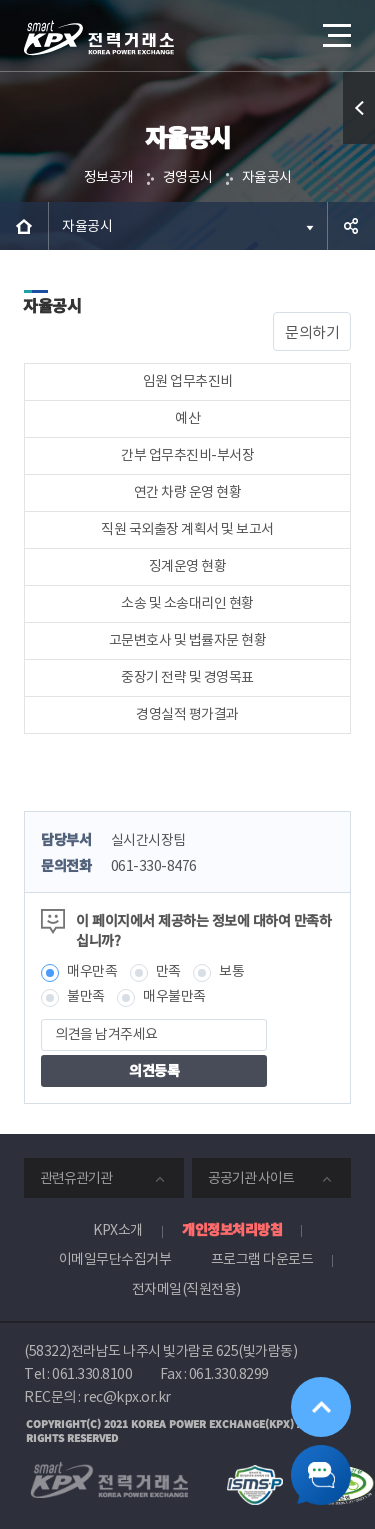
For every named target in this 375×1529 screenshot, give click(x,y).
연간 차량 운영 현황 (188, 492)
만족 (168, 971)
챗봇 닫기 (321, 1475)
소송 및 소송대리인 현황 (187, 603)
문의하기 (312, 332)
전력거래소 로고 (99, 38)
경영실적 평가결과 (187, 714)
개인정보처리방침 (232, 1229)
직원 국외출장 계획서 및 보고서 (187, 529)
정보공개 (109, 177)
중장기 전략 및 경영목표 (187, 677)
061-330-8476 (154, 866)
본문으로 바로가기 (0, 0)
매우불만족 (174, 996)
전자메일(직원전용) (186, 1289)
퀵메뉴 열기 (359, 143)
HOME (24, 226)
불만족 (86, 996)
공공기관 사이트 (251, 1178)
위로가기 (321, 1407)
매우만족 (92, 971)
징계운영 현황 (188, 566)
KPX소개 (118, 1230)
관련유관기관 (76, 1178)
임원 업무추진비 (188, 381)
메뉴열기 (335, 28)
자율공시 (267, 177)
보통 (231, 971)
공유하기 (351, 226)
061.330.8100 (92, 1374)
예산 (187, 418)
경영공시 (188, 177)
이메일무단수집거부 (115, 1259)
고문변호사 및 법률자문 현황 (188, 640)
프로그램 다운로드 (262, 1259)
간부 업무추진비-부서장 (187, 455)
